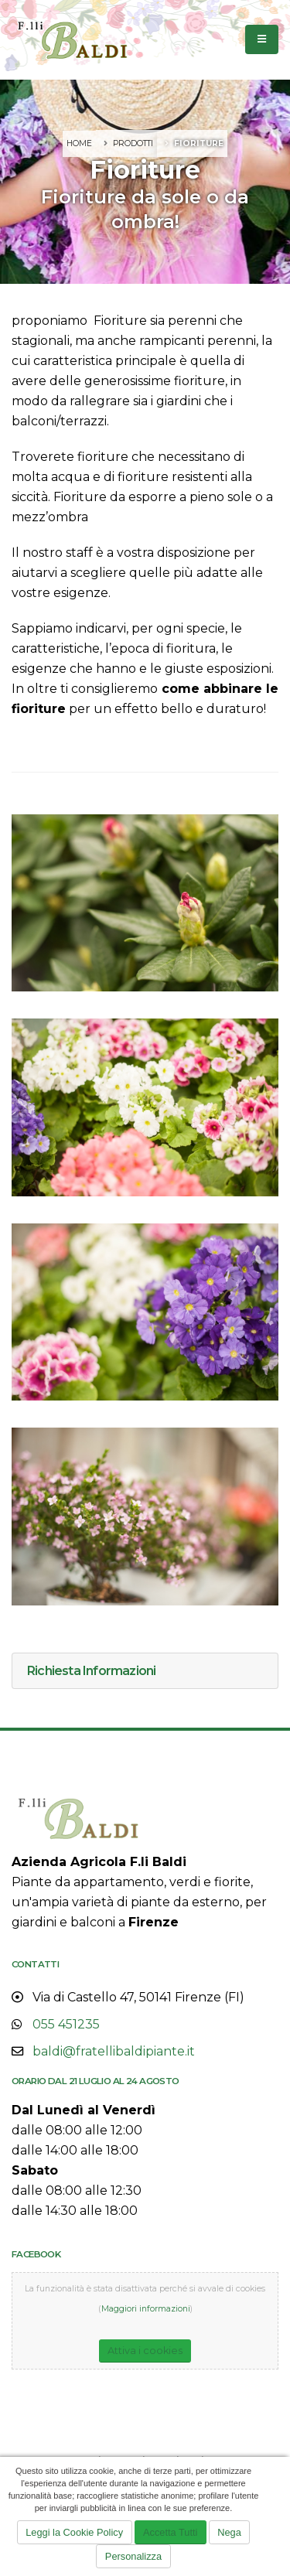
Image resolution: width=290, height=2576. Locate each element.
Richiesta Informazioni (91, 1670)
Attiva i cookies (145, 2350)
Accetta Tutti (170, 2532)
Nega (229, 2532)
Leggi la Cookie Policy (74, 2532)
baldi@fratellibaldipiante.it (113, 2051)
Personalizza (133, 2556)
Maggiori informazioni (145, 2309)
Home (79, 143)
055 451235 (66, 2024)
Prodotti (133, 143)
